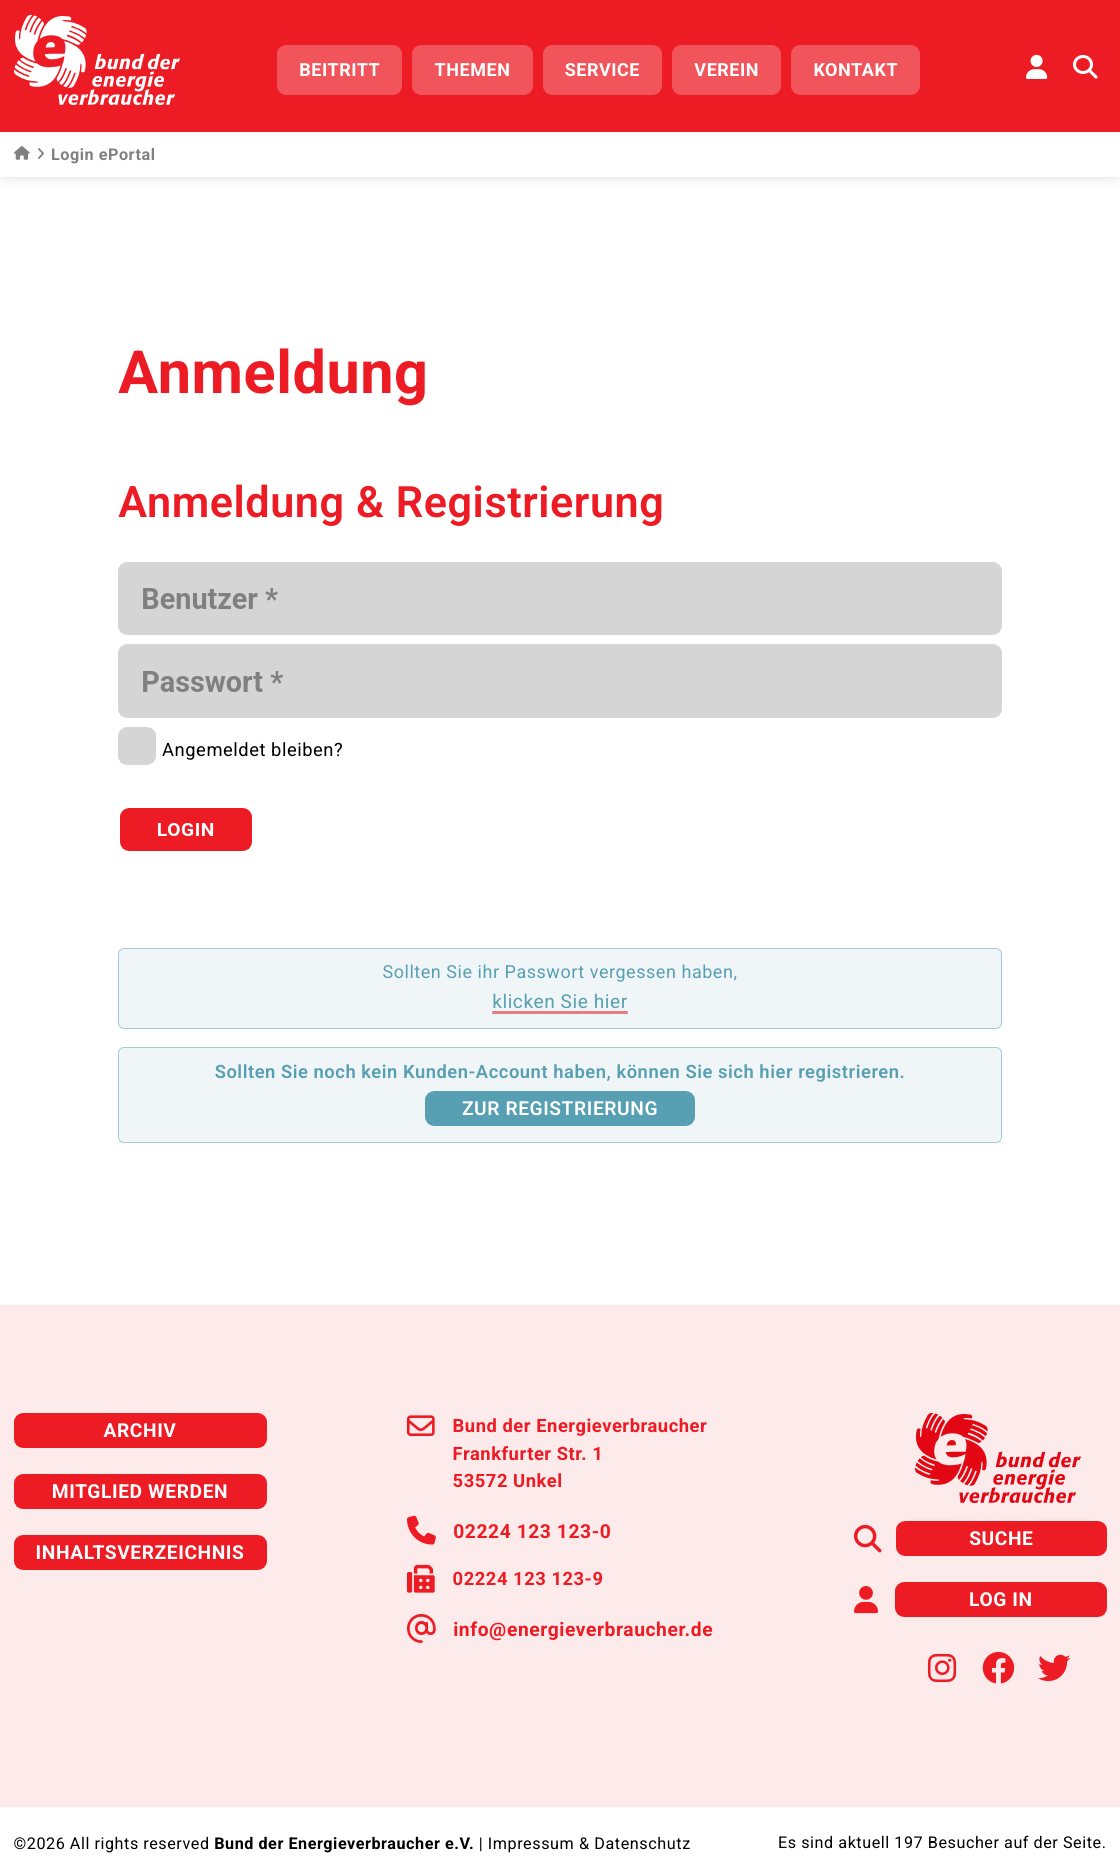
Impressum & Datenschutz (589, 1814)
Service (609, 67)
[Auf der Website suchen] (1085, 65)
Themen (480, 67)
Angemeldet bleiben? (252, 741)
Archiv (140, 1406)
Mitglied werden (139, 1465)
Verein (734, 67)
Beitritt (347, 67)
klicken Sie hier (560, 982)
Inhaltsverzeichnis (140, 1525)
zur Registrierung (560, 1087)
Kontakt (863, 67)
